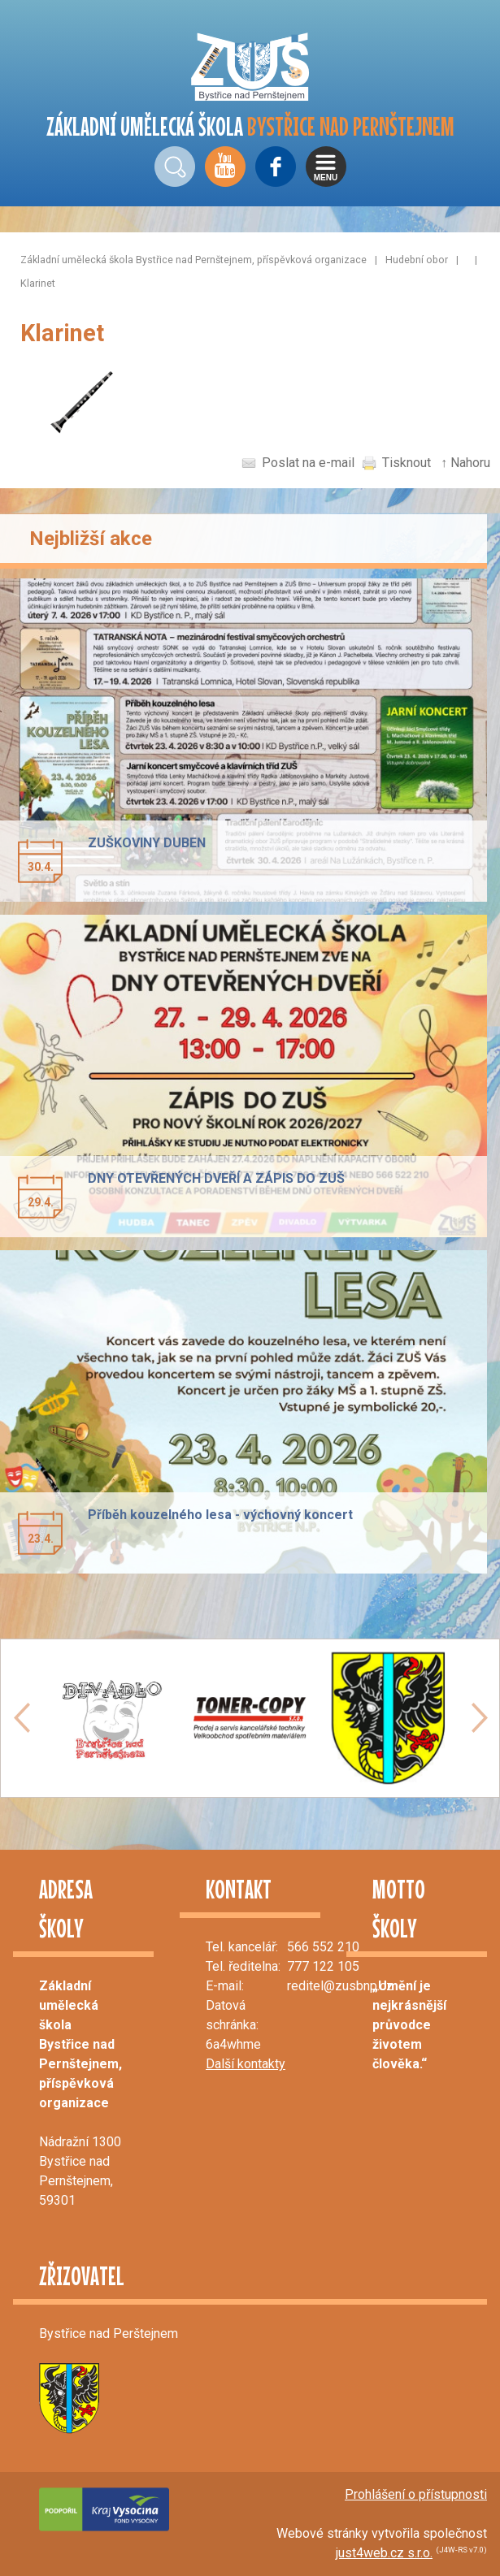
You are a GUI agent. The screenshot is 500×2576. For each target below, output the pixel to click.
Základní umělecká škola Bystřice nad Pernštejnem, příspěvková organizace (193, 259)
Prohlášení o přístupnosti (416, 2494)
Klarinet (37, 283)
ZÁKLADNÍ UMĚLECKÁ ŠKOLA (250, 126)
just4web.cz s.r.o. (384, 2553)
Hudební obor (416, 259)
